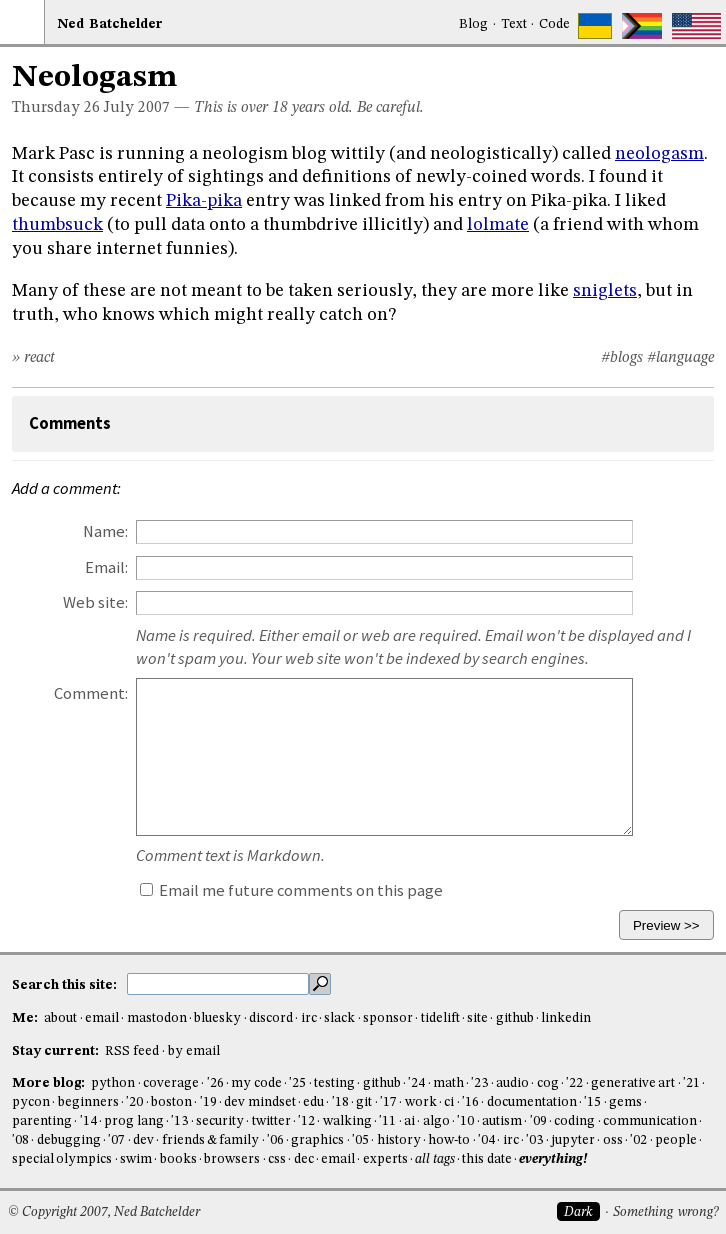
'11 (387, 1121)
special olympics (62, 1159)
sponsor (388, 1018)
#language (680, 358)
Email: (106, 567)
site (477, 1018)
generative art (633, 1083)
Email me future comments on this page (291, 890)
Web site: (95, 602)
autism (502, 1121)
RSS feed (132, 1051)
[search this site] (218, 984)
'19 (208, 1102)
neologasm (659, 154)
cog (548, 1083)
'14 (88, 1121)
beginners (88, 1102)
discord (271, 1018)
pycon (31, 1102)
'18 (340, 1102)
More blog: (50, 1083)
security (220, 1121)
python (113, 1083)
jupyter (573, 1140)
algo (436, 1121)
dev (143, 1140)
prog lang (133, 1121)
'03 (534, 1140)
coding (574, 1121)
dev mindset (259, 1102)
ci (449, 1102)
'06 (275, 1140)
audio (512, 1083)
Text (514, 24)
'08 (20, 1140)
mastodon (157, 1018)
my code (256, 1083)
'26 (215, 1083)
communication (650, 1121)
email (102, 1018)
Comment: (91, 693)
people (676, 1140)
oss (613, 1140)
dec (304, 1159)
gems (625, 1102)
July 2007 (137, 108)
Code (554, 24)
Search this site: (66, 985)
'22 (574, 1083)
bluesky (217, 1018)
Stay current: (57, 1051)
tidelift (440, 1018)
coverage (171, 1083)
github (515, 1018)
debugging (69, 1140)
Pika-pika (204, 201)
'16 (470, 1102)
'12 (306, 1121)
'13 (179, 1121)
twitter (271, 1121)
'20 (134, 1102)
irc (309, 1018)
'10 (465, 1121)
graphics (317, 1140)
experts (385, 1159)
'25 (297, 1083)
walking (347, 1121)
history (399, 1140)
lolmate (498, 225)
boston (171, 1102)
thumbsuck (57, 225)
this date (486, 1159)
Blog (473, 24)
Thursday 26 (56, 108)
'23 (479, 1083)
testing (334, 1083)
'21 (691, 1083)
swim (136, 1159)
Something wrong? (665, 1212)
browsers (232, 1159)
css (277, 1159)
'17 (388, 1102)
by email (194, 1051)
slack (339, 1018)
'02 (638, 1140)
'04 (486, 1140)
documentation (532, 1102)
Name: (105, 531)
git (364, 1102)
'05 (360, 1140)
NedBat (110, 24)
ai (409, 1121)
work (421, 1102)
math (448, 1083)
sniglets (605, 291)
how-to (449, 1140)
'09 (538, 1121)
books (178, 1159)
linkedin (566, 1018)
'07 (116, 1140)
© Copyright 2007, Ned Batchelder (104, 1212)
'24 (416, 1083)
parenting (42, 1121)
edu (313, 1102)
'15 (592, 1102)
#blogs (622, 358)
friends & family (211, 1140)
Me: (26, 1018)
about (60, 1018)
